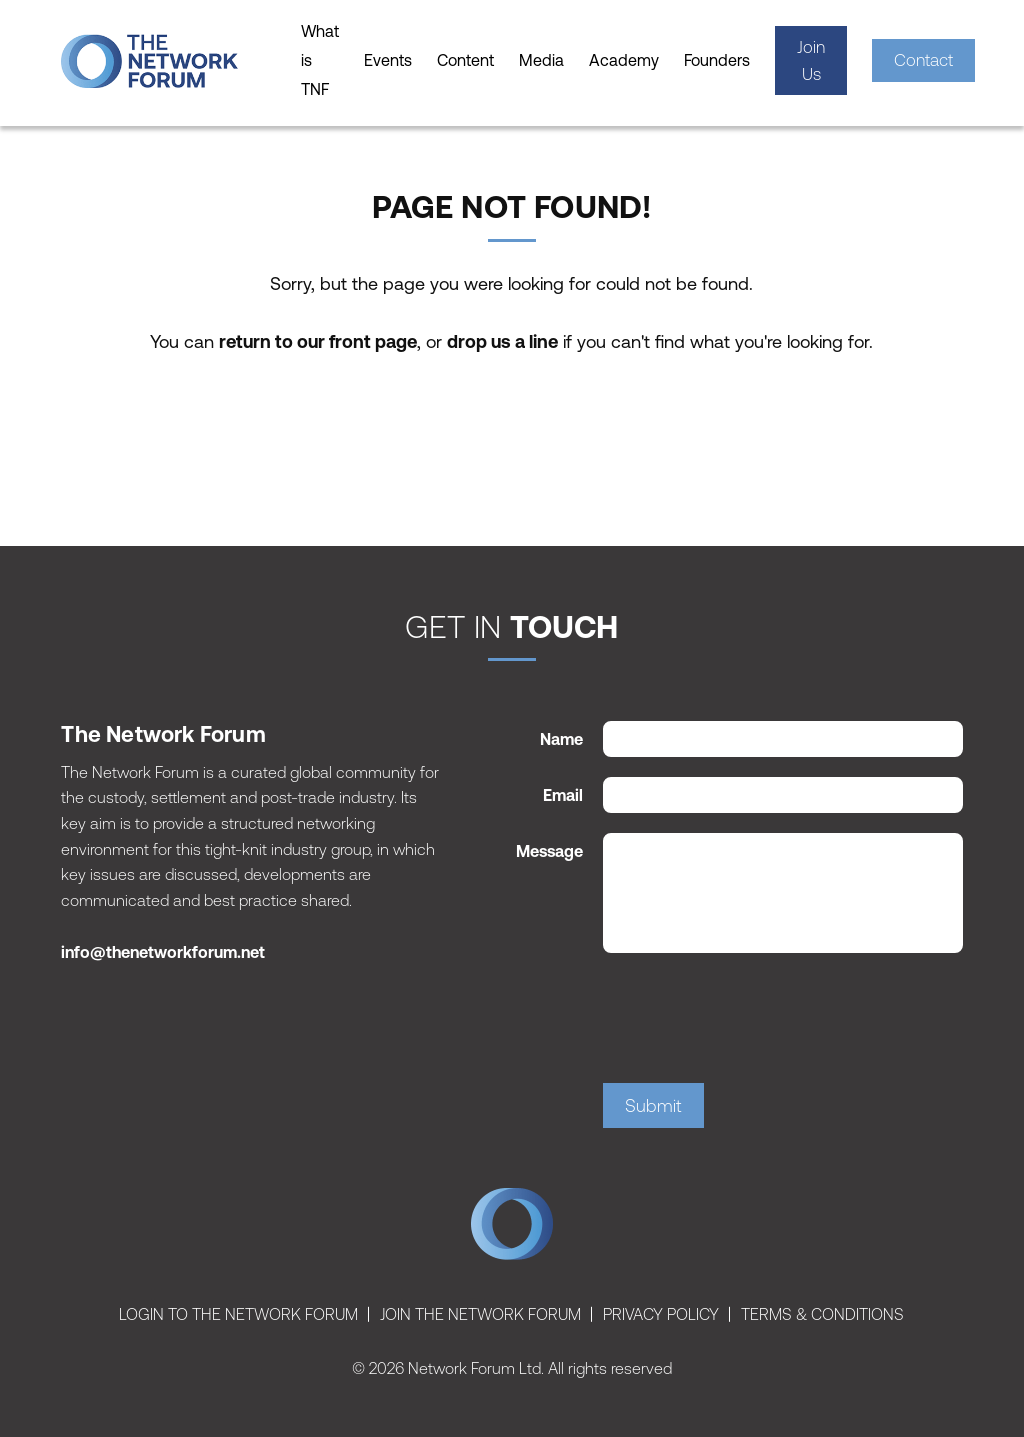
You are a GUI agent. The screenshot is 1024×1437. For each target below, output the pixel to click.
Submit (653, 1105)
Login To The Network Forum (238, 1314)
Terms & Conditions (822, 1314)
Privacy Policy (661, 1314)
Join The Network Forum (480, 1314)
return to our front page (318, 341)
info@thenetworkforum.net (163, 952)
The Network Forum (512, 1229)
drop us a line (502, 341)
